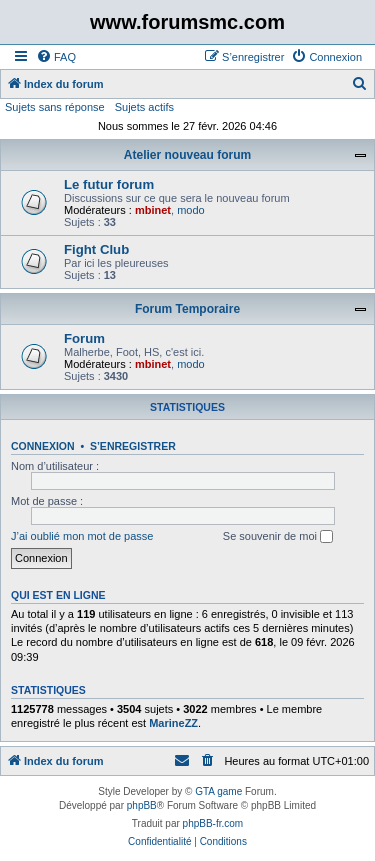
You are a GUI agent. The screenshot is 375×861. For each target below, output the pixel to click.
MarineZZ (173, 723)
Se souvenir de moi (278, 537)
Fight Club (96, 249)
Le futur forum (109, 184)
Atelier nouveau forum (187, 155)
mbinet (153, 210)
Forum (84, 338)
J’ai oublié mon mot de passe (82, 536)
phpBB (142, 805)
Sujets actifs (144, 107)
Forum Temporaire (187, 309)
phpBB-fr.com (213, 823)
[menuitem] (56, 57)
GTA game (218, 791)
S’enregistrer (133, 446)
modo (191, 210)
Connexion (43, 446)
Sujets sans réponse (55, 107)
